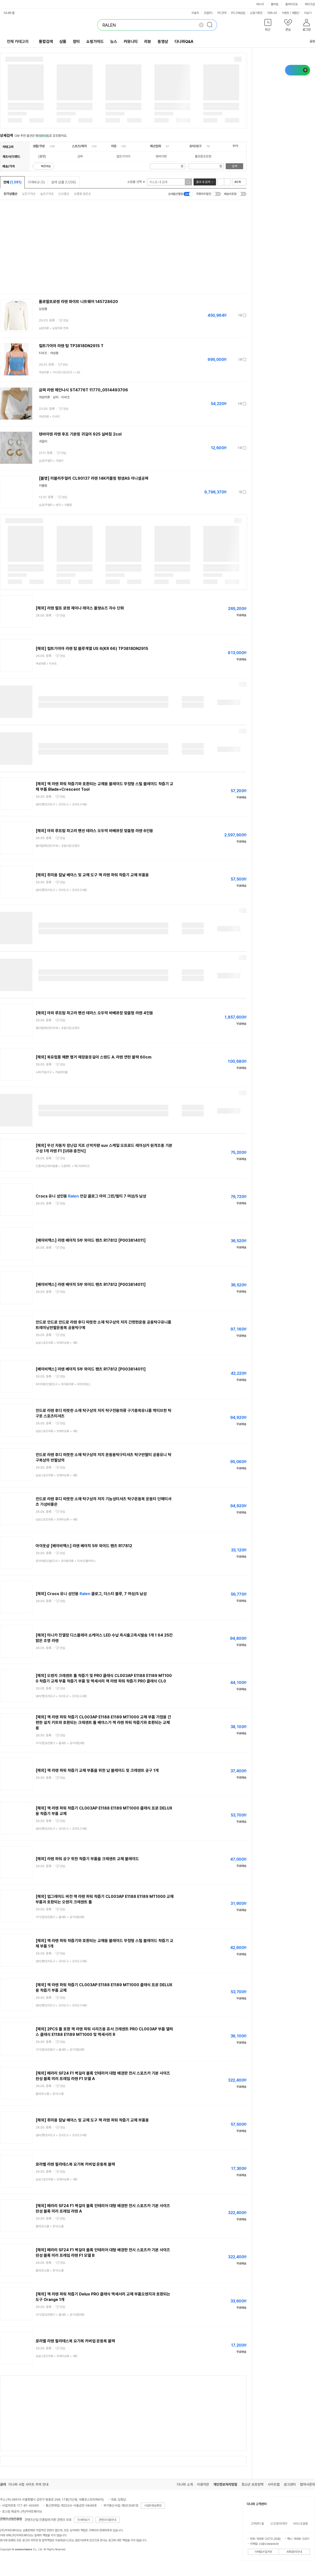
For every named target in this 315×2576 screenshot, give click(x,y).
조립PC (208, 13)
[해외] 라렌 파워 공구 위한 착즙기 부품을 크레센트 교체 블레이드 (87, 1858)
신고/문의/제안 (278, 2523)
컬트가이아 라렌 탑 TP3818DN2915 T (71, 345)
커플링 (43, 485)
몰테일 (274, 4)
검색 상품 (63, 182)
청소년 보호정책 (252, 2484)
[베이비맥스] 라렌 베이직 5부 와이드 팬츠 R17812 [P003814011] (91, 1240)
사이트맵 (274, 2484)
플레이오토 (291, 4)
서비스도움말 (300, 2523)
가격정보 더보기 (228, 315)
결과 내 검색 (203, 182)
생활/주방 (39, 146)
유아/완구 (195, 146)
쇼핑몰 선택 (136, 182)
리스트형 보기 (220, 182)
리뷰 (147, 41)
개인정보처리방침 (225, 2484)
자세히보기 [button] (83, 2520)
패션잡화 (155, 146)
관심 (65, 320)
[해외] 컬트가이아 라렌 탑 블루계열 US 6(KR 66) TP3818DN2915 (92, 648)
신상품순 (63, 194)
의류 (113, 146)
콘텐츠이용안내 (107, 2520)
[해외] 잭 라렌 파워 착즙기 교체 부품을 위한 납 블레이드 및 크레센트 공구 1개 (97, 1770)
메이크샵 (310, 4)
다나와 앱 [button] (9, 13)
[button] (268, 26)
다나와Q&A (184, 41)
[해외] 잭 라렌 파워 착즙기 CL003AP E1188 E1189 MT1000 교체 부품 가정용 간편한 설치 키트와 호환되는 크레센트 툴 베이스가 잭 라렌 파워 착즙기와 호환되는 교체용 (103, 1722)
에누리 (260, 4)
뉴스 (113, 41)
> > (59, 372)
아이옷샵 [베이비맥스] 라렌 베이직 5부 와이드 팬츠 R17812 (84, 1545)
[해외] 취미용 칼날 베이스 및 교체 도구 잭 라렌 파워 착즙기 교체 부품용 (92, 875)
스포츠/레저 (79, 146)
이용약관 (203, 2484)
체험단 (295, 13)
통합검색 (46, 41)
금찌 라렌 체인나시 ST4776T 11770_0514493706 (83, 390)
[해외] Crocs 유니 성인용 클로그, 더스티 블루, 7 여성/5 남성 (91, 1593)
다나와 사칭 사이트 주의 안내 (28, 2484)
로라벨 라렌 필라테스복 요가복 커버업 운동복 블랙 (75, 2164)
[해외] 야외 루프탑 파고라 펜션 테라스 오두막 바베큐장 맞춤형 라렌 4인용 (94, 1013)
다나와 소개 (185, 2484)
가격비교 (36, 182)
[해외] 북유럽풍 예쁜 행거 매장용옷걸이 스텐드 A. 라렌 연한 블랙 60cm (93, 1057)
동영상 (163, 41)
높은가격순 (47, 194)
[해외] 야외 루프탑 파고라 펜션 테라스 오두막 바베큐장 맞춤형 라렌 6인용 (94, 830)
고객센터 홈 (257, 2523)
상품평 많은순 (82, 194)
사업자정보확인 (153, 2505)
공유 (309, 41)
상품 (62, 41)
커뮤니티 (272, 13)
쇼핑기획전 (256, 13)
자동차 (195, 13)
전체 (12, 182)
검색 (234, 166)
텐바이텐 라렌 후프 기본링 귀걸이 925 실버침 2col (80, 434)
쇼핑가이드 (95, 41)
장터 (76, 41)
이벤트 (285, 13)
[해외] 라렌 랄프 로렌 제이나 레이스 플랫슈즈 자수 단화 (80, 608)
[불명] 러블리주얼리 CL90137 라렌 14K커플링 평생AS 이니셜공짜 (93, 478)
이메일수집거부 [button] (263, 2552)
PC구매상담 (238, 13)
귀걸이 (43, 441)
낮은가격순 (29, 194)
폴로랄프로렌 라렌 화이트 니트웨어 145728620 (78, 301)
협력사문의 (307, 2484)
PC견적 (221, 13)
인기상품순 (10, 194)
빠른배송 (46, 166)
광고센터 (290, 2484)
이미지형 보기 (227, 182)
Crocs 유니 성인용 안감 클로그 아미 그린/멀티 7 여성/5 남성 (91, 1196)
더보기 (309, 13)
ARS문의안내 (294, 2552)
